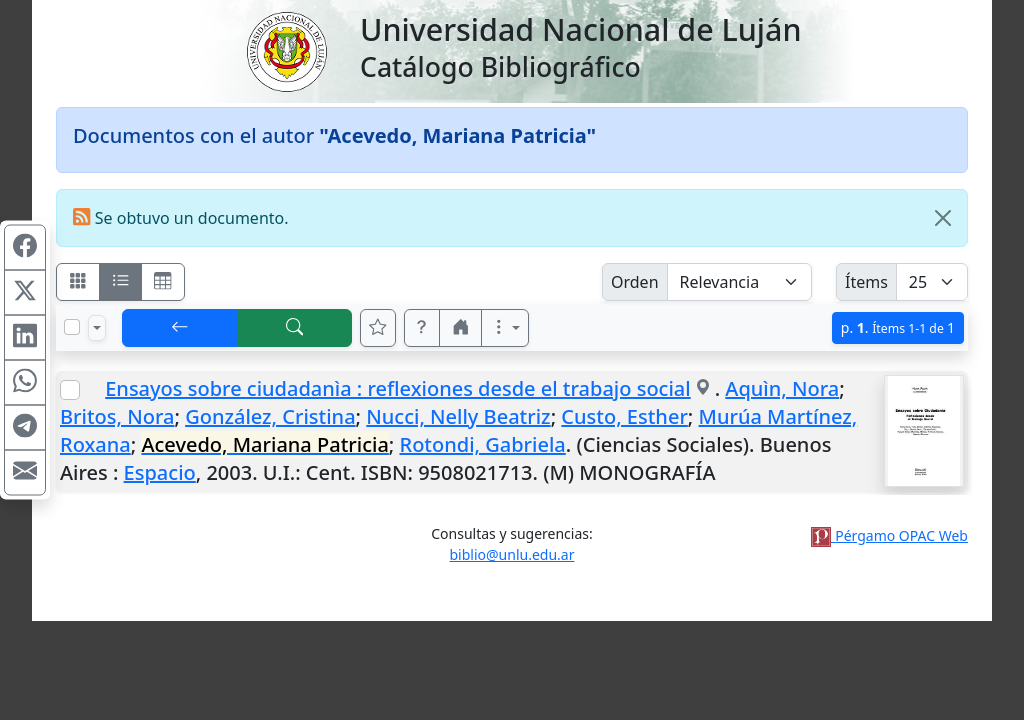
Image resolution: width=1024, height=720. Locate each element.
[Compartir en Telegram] (25, 428)
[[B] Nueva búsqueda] (295, 328)
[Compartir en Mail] (25, 473)
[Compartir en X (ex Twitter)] (25, 293)
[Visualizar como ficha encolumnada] (121, 282)
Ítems (866, 282)
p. (898, 327)
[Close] (943, 218)
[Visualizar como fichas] (78, 282)
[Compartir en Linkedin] (25, 338)
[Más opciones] (505, 328)
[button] (422, 328)
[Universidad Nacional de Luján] (286, 50)
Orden (635, 282)
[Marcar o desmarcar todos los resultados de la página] (72, 327)
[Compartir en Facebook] (25, 248)
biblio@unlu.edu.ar (511, 554)
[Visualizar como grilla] (163, 282)
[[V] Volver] (180, 328)
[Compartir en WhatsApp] (25, 383)
